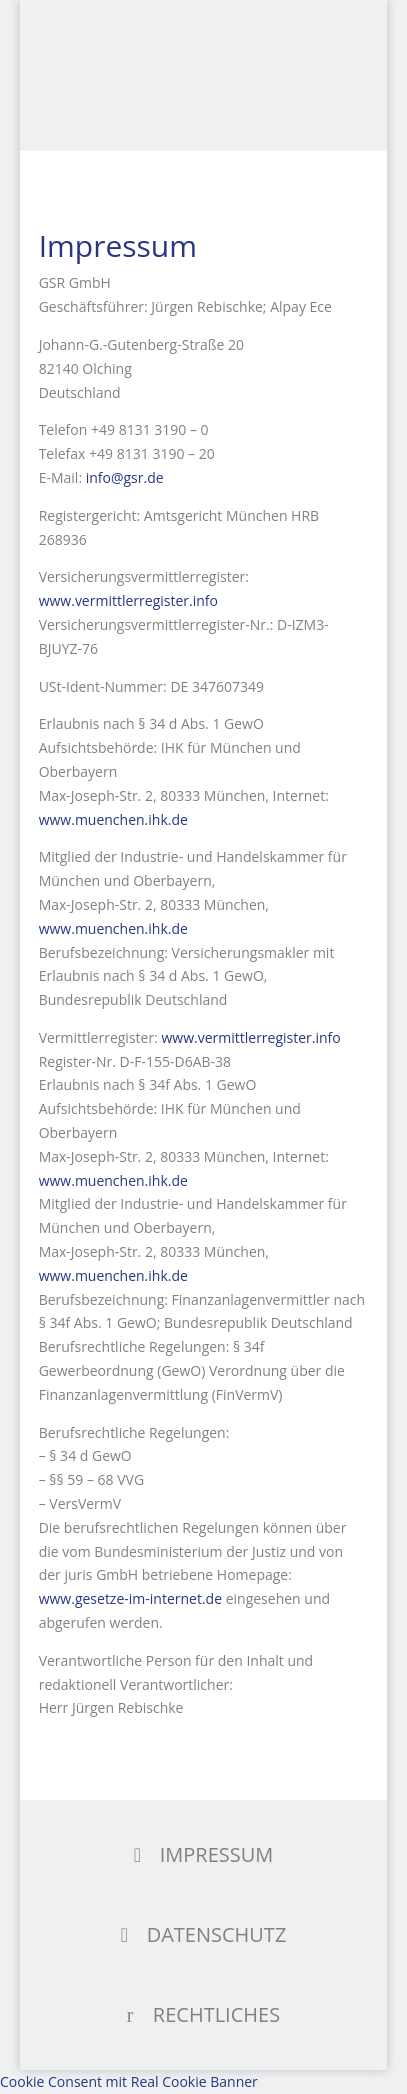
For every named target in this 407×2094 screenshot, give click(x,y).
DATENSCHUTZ (217, 1934)
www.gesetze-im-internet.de (130, 1598)
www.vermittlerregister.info (128, 600)
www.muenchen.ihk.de (113, 819)
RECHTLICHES (216, 2014)
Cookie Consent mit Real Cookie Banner (129, 2081)
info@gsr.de (125, 477)
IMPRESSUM (217, 1854)
